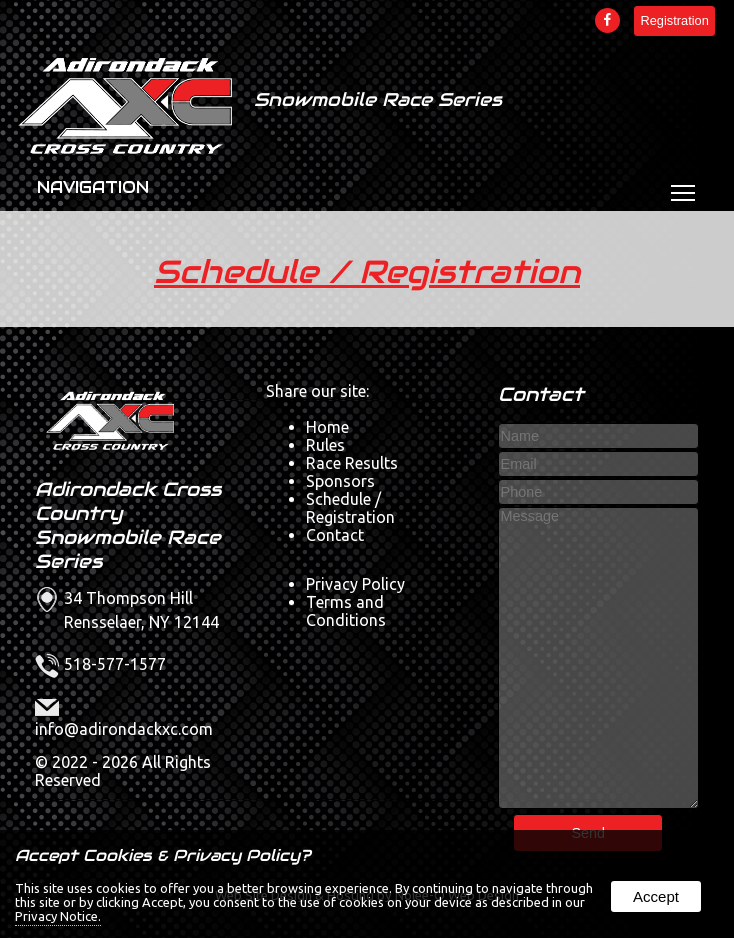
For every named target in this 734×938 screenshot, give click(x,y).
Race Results (352, 463)
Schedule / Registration (367, 271)
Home (327, 427)
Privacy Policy (355, 584)
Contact (335, 535)
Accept (656, 896)
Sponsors (340, 481)
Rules (325, 445)
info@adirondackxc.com (124, 729)
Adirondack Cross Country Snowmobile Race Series (128, 525)
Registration (674, 20)
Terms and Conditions (346, 611)
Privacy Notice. (58, 916)
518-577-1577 (115, 664)
